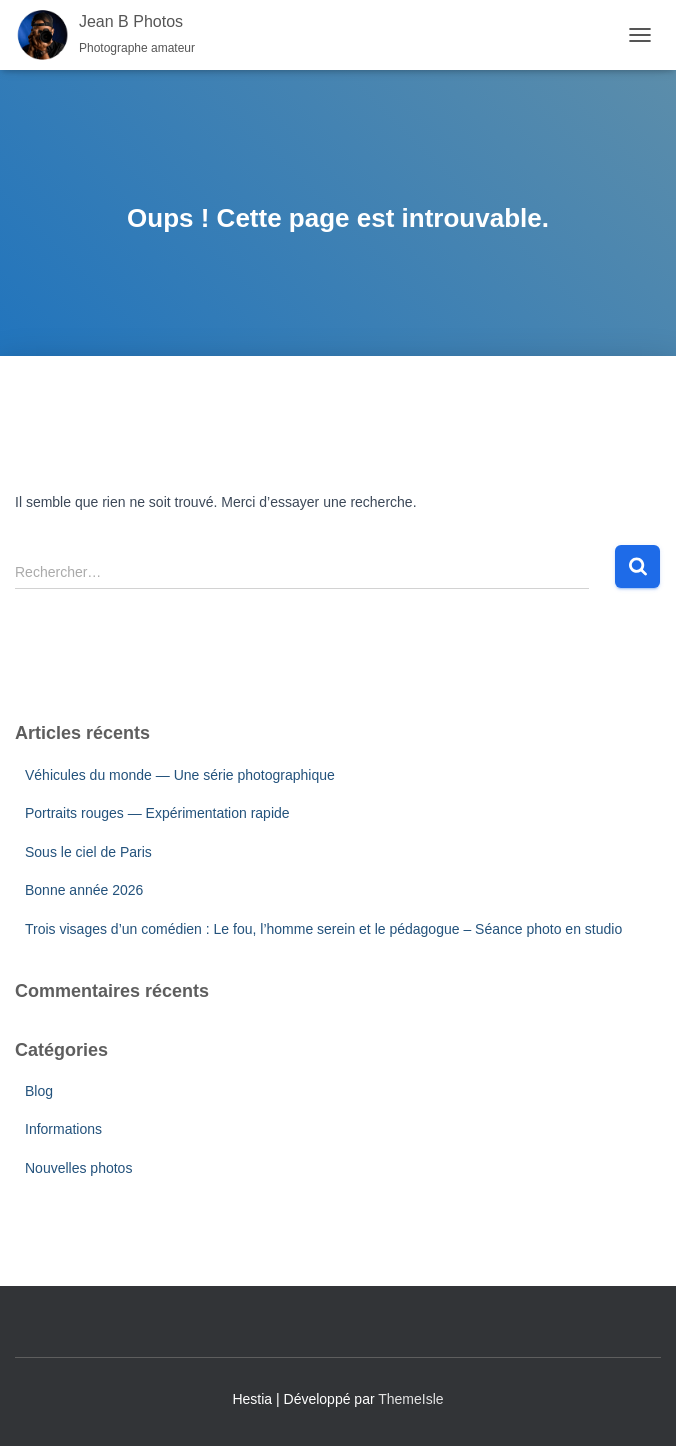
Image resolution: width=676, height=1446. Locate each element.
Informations (63, 1129)
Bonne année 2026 (84, 890)
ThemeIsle (410, 1399)
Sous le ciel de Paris (88, 852)
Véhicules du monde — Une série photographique (180, 775)
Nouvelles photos (78, 1168)
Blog (39, 1091)
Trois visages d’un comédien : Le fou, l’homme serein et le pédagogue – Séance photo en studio (323, 929)
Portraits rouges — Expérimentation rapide (157, 813)
